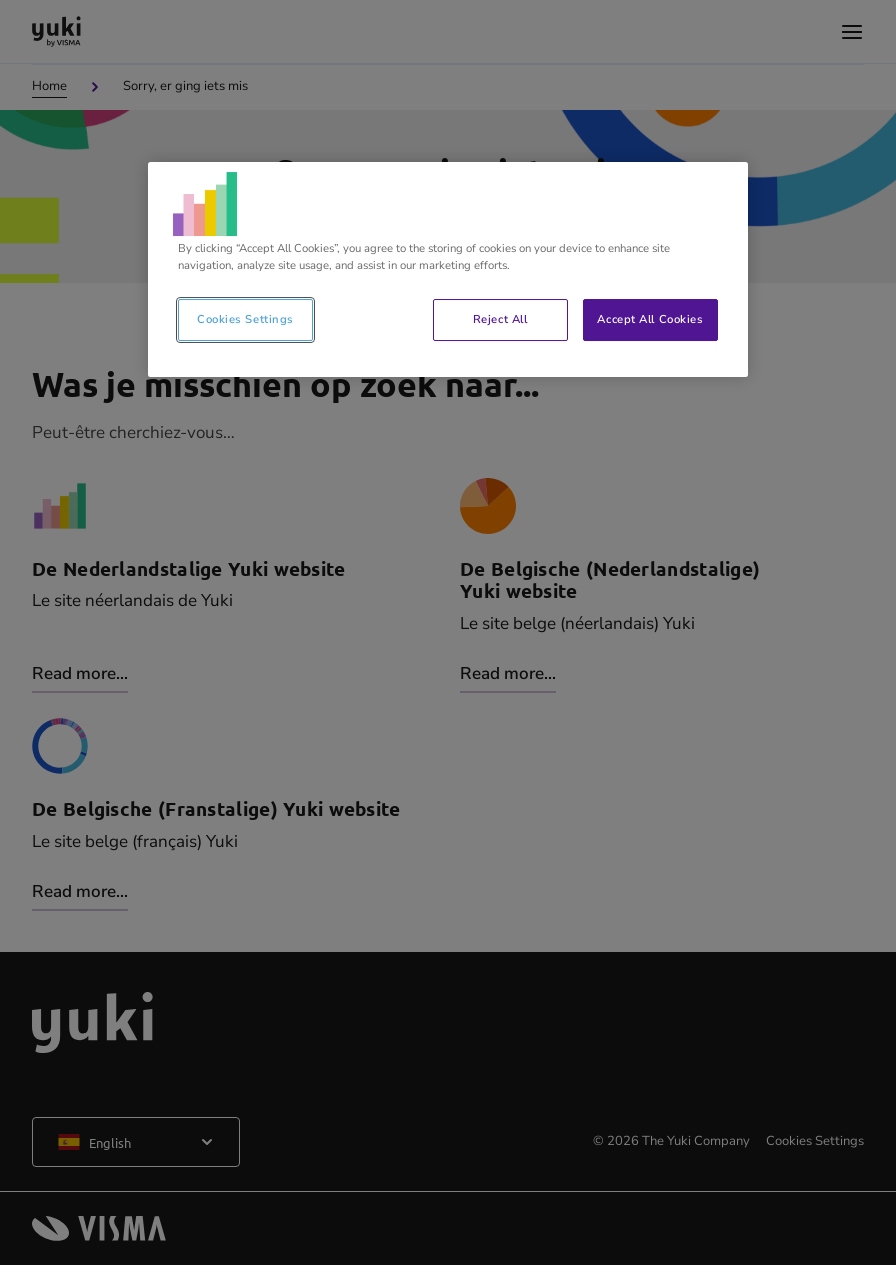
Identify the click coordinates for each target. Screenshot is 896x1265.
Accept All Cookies (650, 319)
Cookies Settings (245, 319)
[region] (448, 269)
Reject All (500, 319)
